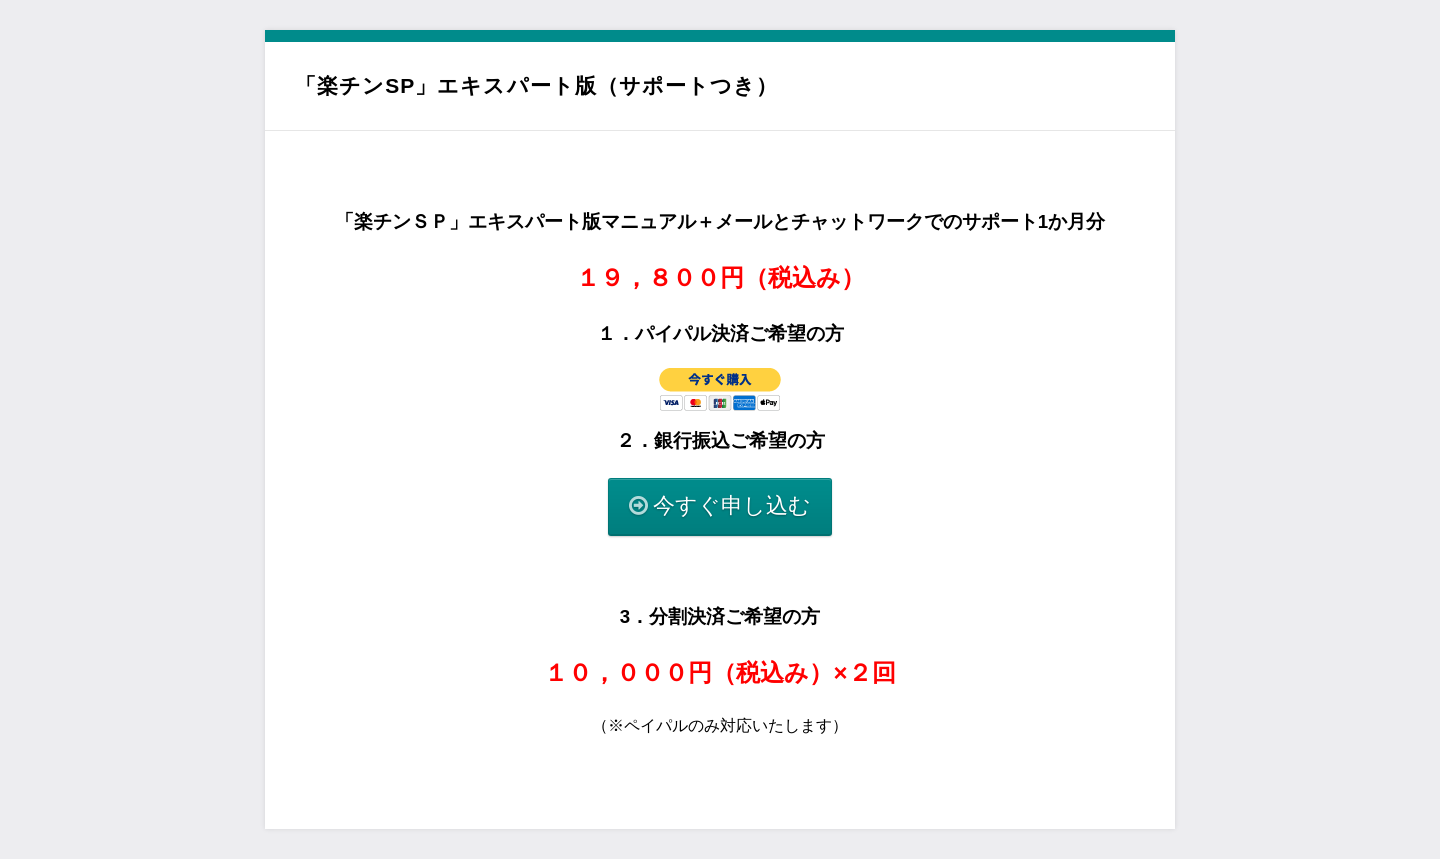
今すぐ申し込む (732, 505)
